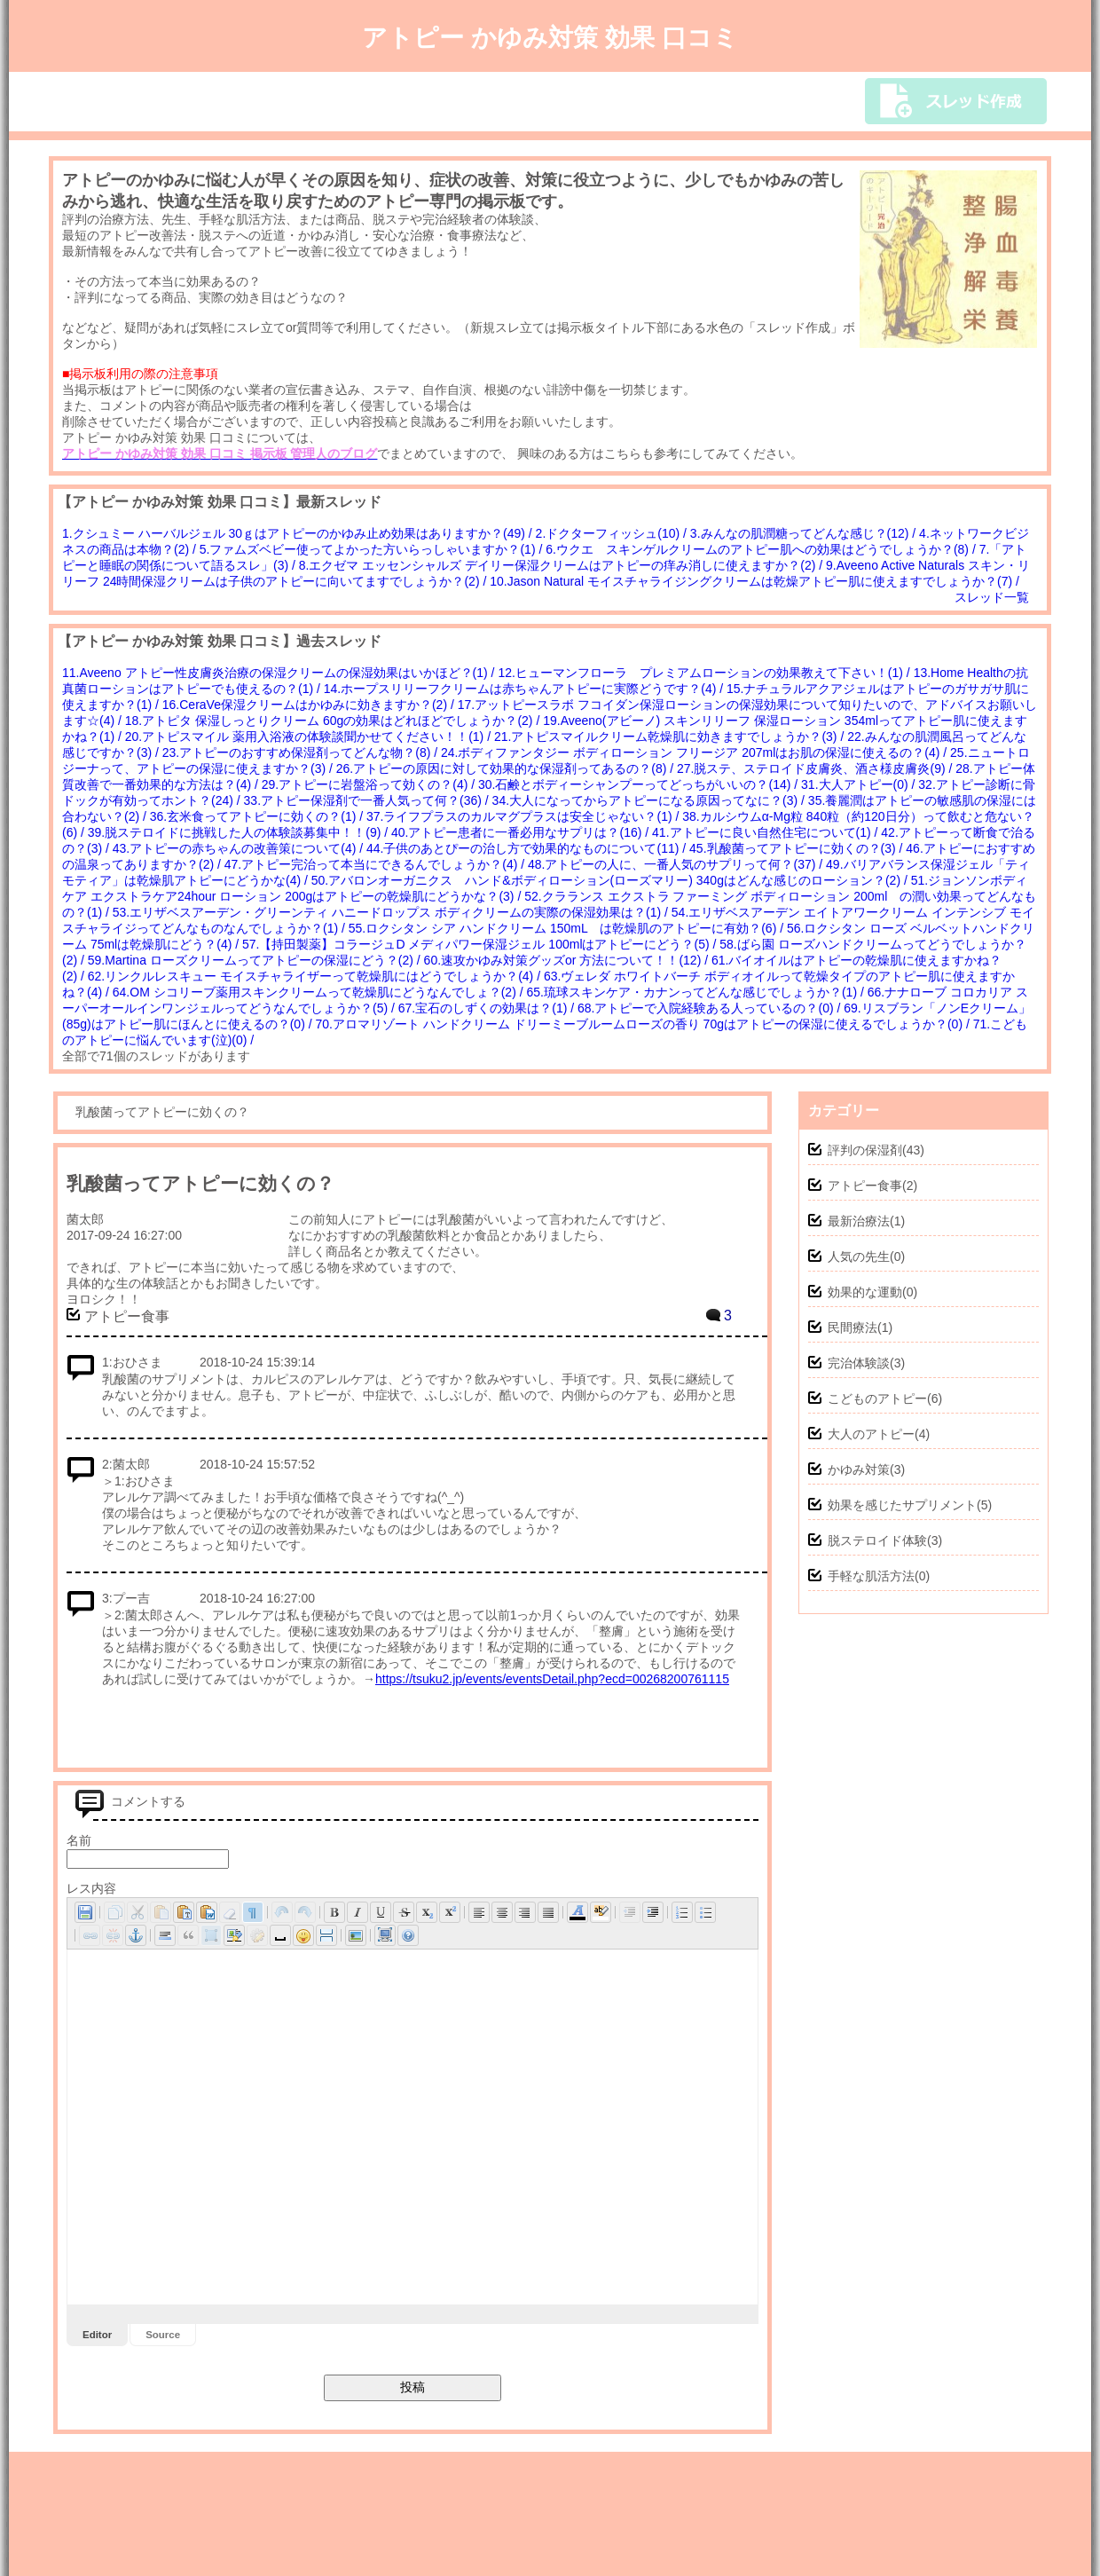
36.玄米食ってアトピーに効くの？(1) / (258, 816)
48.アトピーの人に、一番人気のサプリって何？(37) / (677, 864)
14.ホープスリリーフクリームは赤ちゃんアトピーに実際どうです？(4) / (525, 688)
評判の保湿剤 (865, 1150)
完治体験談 (859, 1363)
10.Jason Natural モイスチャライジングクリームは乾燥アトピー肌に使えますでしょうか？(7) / (756, 581)
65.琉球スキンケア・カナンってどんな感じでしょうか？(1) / (696, 992)
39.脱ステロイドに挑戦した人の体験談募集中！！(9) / (239, 832)
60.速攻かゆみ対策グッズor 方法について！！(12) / (567, 960)
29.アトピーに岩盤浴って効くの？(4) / (370, 784)
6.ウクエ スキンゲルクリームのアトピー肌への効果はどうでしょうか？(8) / (762, 549)
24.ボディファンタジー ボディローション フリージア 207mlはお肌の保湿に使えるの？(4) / (695, 752)
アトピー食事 (865, 1185)
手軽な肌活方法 (871, 1576)
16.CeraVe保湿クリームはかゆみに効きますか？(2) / (310, 704)
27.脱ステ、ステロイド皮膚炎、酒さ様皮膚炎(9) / (816, 768)
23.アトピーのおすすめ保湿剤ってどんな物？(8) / (301, 752)
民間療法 (852, 1327)
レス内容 (91, 1888)
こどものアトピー (877, 1398)
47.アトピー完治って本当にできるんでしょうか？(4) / (376, 864)
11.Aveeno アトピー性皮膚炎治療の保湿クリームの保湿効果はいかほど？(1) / (280, 673)
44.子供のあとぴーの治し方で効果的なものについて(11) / (527, 848)
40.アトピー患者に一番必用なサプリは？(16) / (521, 832)
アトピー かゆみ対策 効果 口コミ (549, 37)
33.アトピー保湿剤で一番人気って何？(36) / (368, 800)
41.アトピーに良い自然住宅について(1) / (766, 832)
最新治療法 (859, 1221)
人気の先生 (859, 1256)
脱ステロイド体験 (877, 1540)
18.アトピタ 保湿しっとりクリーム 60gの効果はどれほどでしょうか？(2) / (334, 720)
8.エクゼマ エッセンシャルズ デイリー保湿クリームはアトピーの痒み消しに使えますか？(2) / (562, 565)
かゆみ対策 (859, 1469)
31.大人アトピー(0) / (859, 784)
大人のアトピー (871, 1434)
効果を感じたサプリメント (902, 1505)
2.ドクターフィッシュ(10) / (613, 533)
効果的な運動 (865, 1292)
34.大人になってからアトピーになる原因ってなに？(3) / (650, 800)
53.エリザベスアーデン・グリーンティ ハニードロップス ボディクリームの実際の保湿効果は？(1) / (392, 912)
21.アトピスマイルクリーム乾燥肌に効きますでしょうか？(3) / (670, 736)
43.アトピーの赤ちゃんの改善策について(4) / (239, 848)
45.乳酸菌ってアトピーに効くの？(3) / (797, 848)
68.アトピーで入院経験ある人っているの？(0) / (711, 1008)
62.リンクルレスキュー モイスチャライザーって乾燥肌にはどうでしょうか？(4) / (316, 976)
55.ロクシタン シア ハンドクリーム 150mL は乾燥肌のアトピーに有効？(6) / (568, 928)
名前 (79, 1840)
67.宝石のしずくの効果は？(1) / (488, 1008)
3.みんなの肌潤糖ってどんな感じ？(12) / (804, 533)
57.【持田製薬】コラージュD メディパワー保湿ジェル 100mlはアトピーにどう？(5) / (480, 944)
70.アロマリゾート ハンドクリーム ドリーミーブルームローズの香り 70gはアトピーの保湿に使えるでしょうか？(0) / (643, 1024)
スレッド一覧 (992, 597)
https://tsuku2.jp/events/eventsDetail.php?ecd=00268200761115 (552, 1679)
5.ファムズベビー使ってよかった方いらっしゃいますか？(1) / (373, 549)
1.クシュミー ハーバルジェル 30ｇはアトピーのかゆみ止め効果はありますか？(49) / (299, 533)
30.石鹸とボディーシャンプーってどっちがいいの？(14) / (639, 784)
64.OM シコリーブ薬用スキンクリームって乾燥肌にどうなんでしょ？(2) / (320, 992)
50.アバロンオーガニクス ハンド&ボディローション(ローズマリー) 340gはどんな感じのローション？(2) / (611, 880)
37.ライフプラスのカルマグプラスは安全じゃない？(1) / (524, 816)
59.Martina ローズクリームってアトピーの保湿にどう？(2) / (256, 960)
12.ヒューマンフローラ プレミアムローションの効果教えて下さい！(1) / (705, 673)
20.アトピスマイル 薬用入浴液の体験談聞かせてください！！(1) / (309, 736)
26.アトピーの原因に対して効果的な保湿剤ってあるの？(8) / (506, 768)
